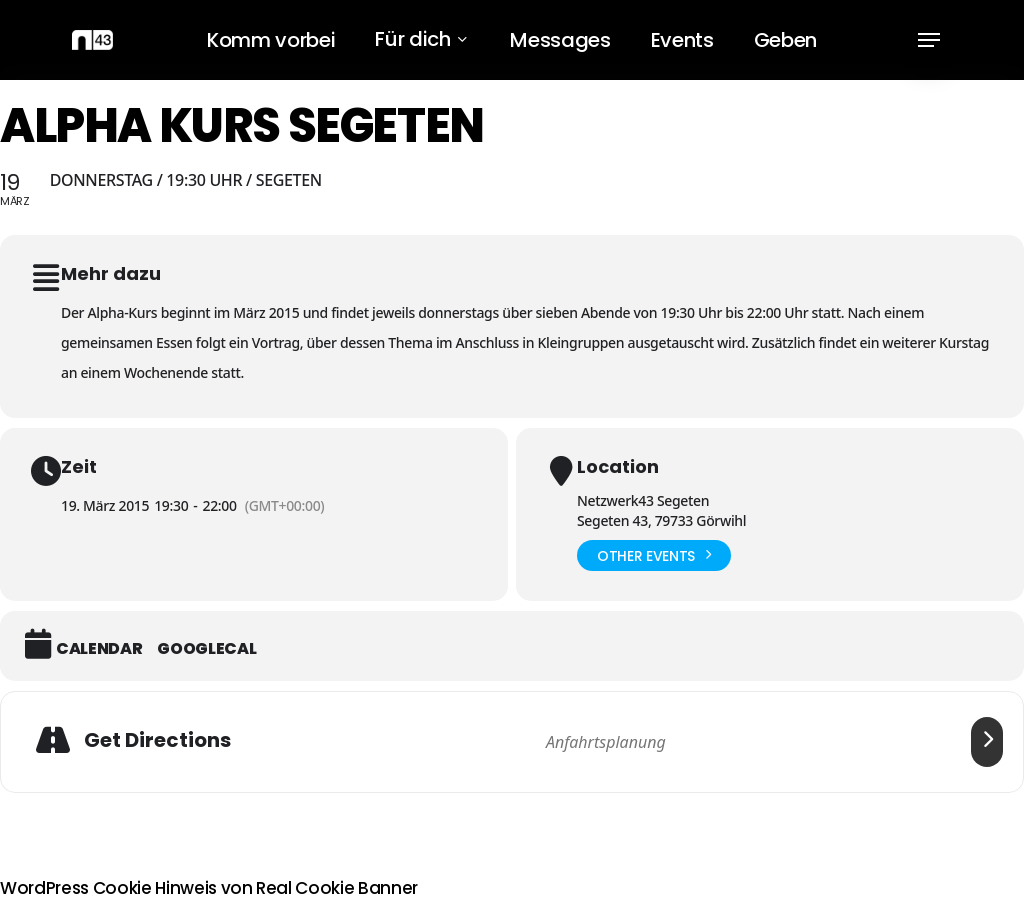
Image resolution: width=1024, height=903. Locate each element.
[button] (929, 40)
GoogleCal (206, 649)
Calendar (99, 649)
